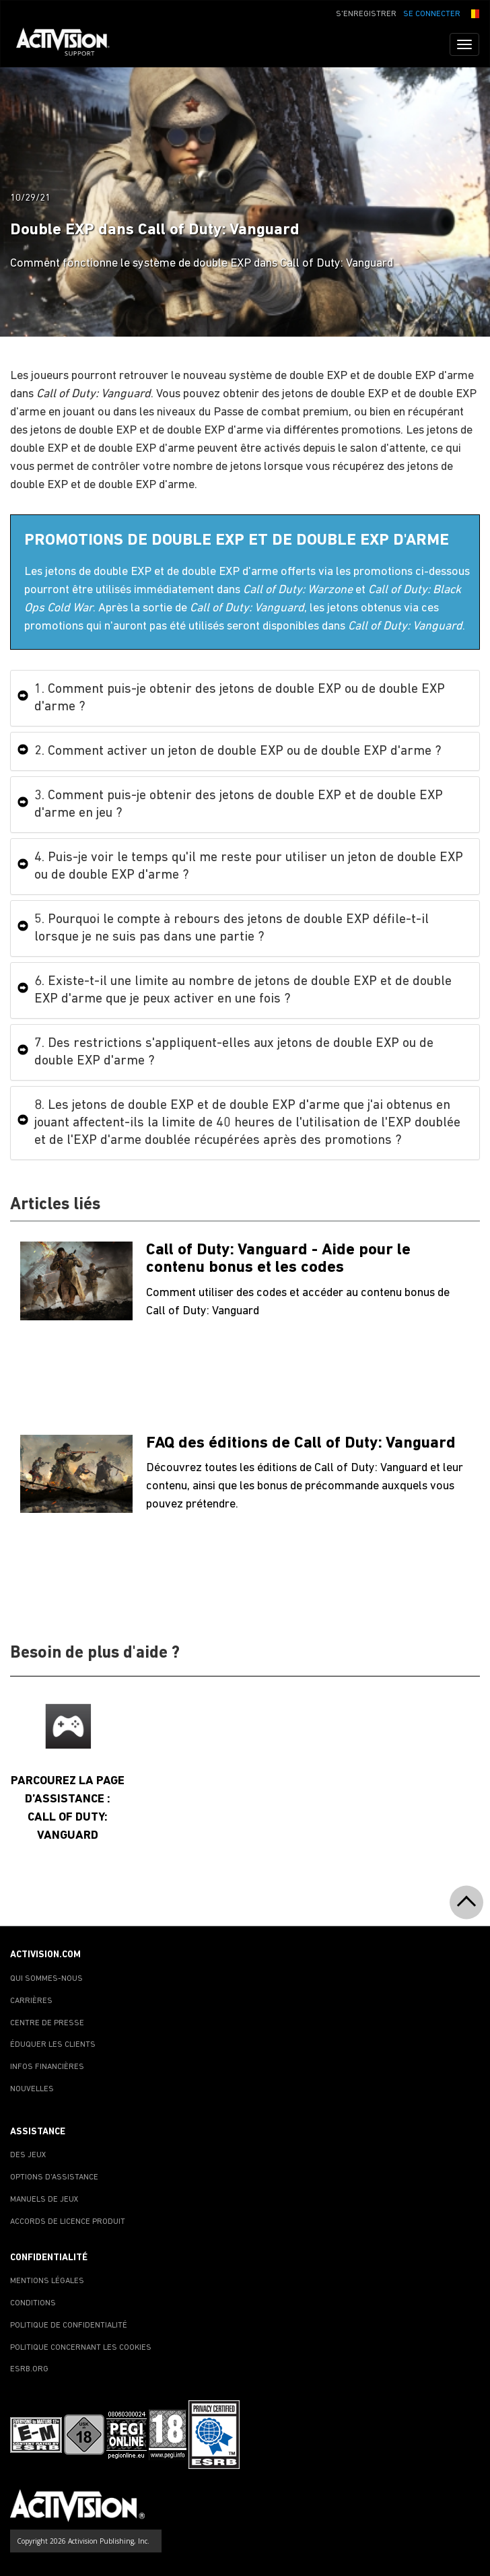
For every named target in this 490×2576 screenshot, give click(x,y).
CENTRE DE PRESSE (47, 2023)
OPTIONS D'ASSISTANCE (54, 2177)
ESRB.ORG (29, 2369)
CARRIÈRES (31, 2001)
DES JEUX (28, 2155)
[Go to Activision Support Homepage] (70, 44)
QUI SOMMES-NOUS (46, 1979)
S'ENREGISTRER (366, 14)
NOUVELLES (32, 2089)
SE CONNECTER (431, 14)
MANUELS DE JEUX (44, 2200)
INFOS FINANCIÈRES (47, 2067)
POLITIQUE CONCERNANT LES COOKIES (80, 2348)
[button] (473, 13)
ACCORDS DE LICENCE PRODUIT (67, 2222)
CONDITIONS (33, 2303)
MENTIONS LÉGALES (47, 2281)
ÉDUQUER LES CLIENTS (53, 2045)
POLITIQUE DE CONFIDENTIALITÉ (68, 2325)
